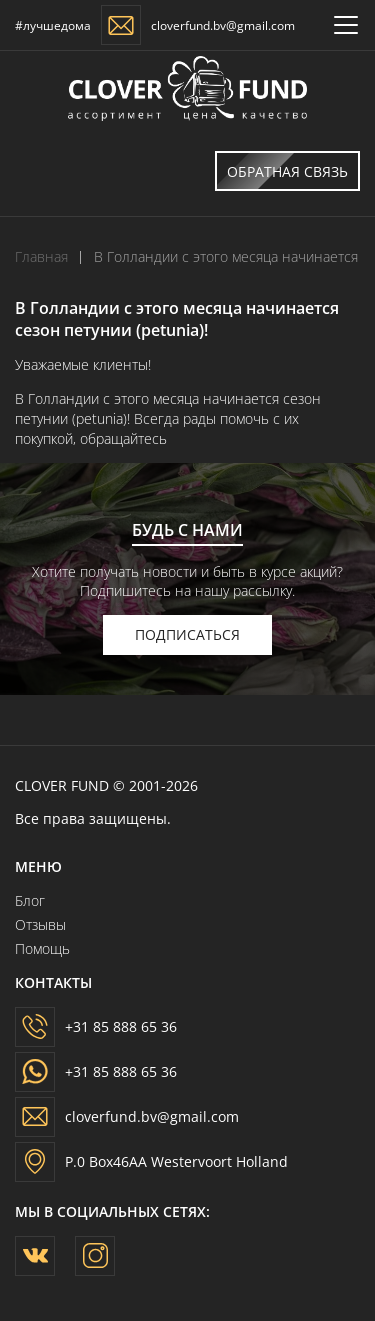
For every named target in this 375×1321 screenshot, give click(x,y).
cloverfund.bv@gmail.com (223, 25)
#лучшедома (53, 25)
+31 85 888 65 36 (121, 1026)
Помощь (42, 948)
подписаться (187, 634)
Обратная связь (281, 171)
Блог (30, 900)
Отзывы (40, 924)
